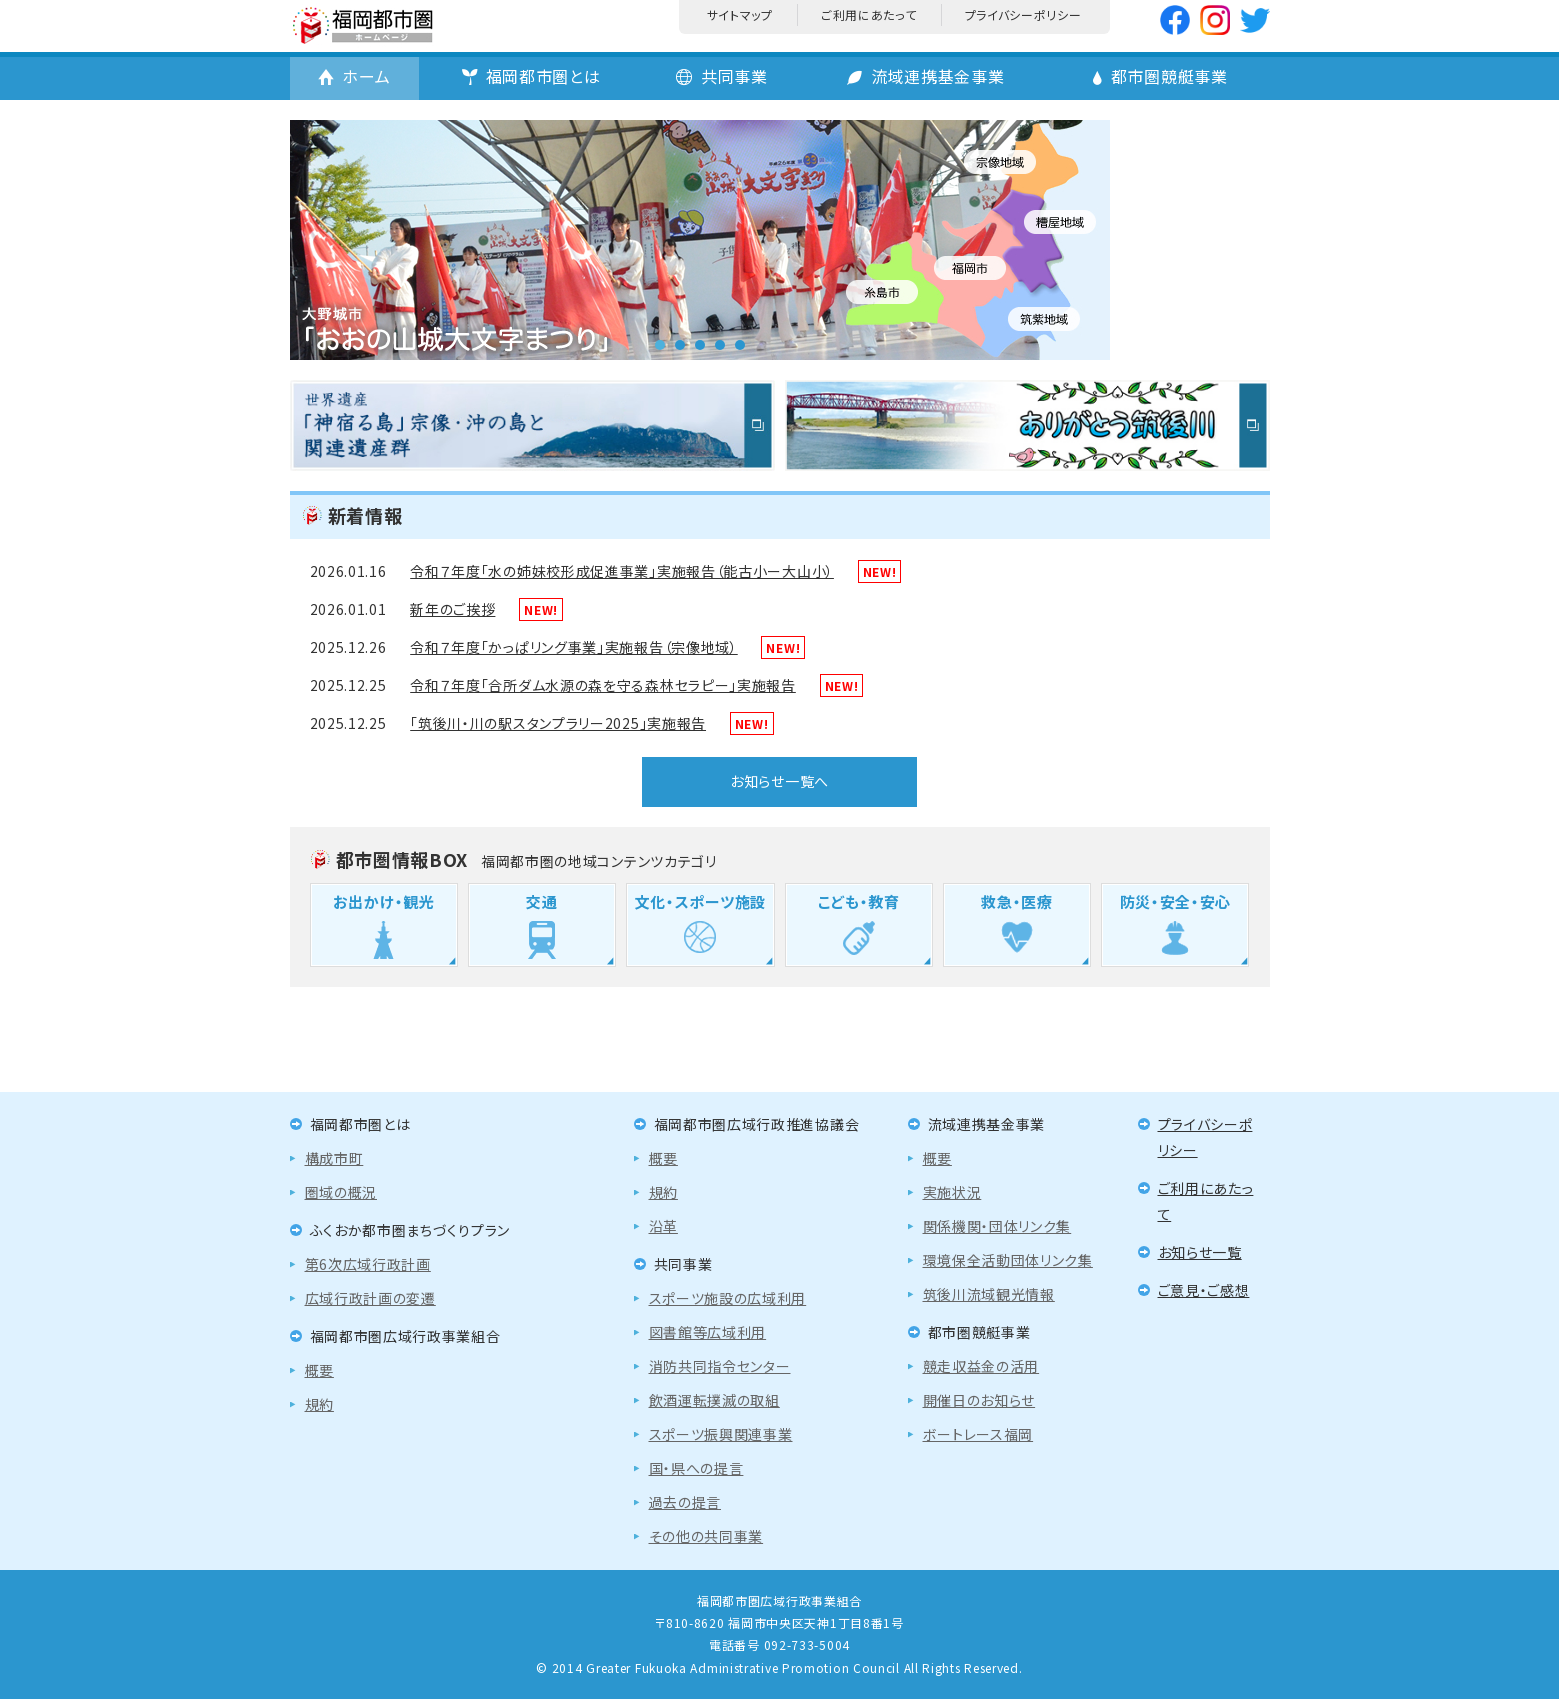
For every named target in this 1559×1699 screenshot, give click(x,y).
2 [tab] (680, 345)
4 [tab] (720, 345)
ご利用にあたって (869, 14)
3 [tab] (700, 345)
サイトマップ (740, 14)
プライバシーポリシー (1023, 14)
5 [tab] (740, 345)
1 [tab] (660, 345)
